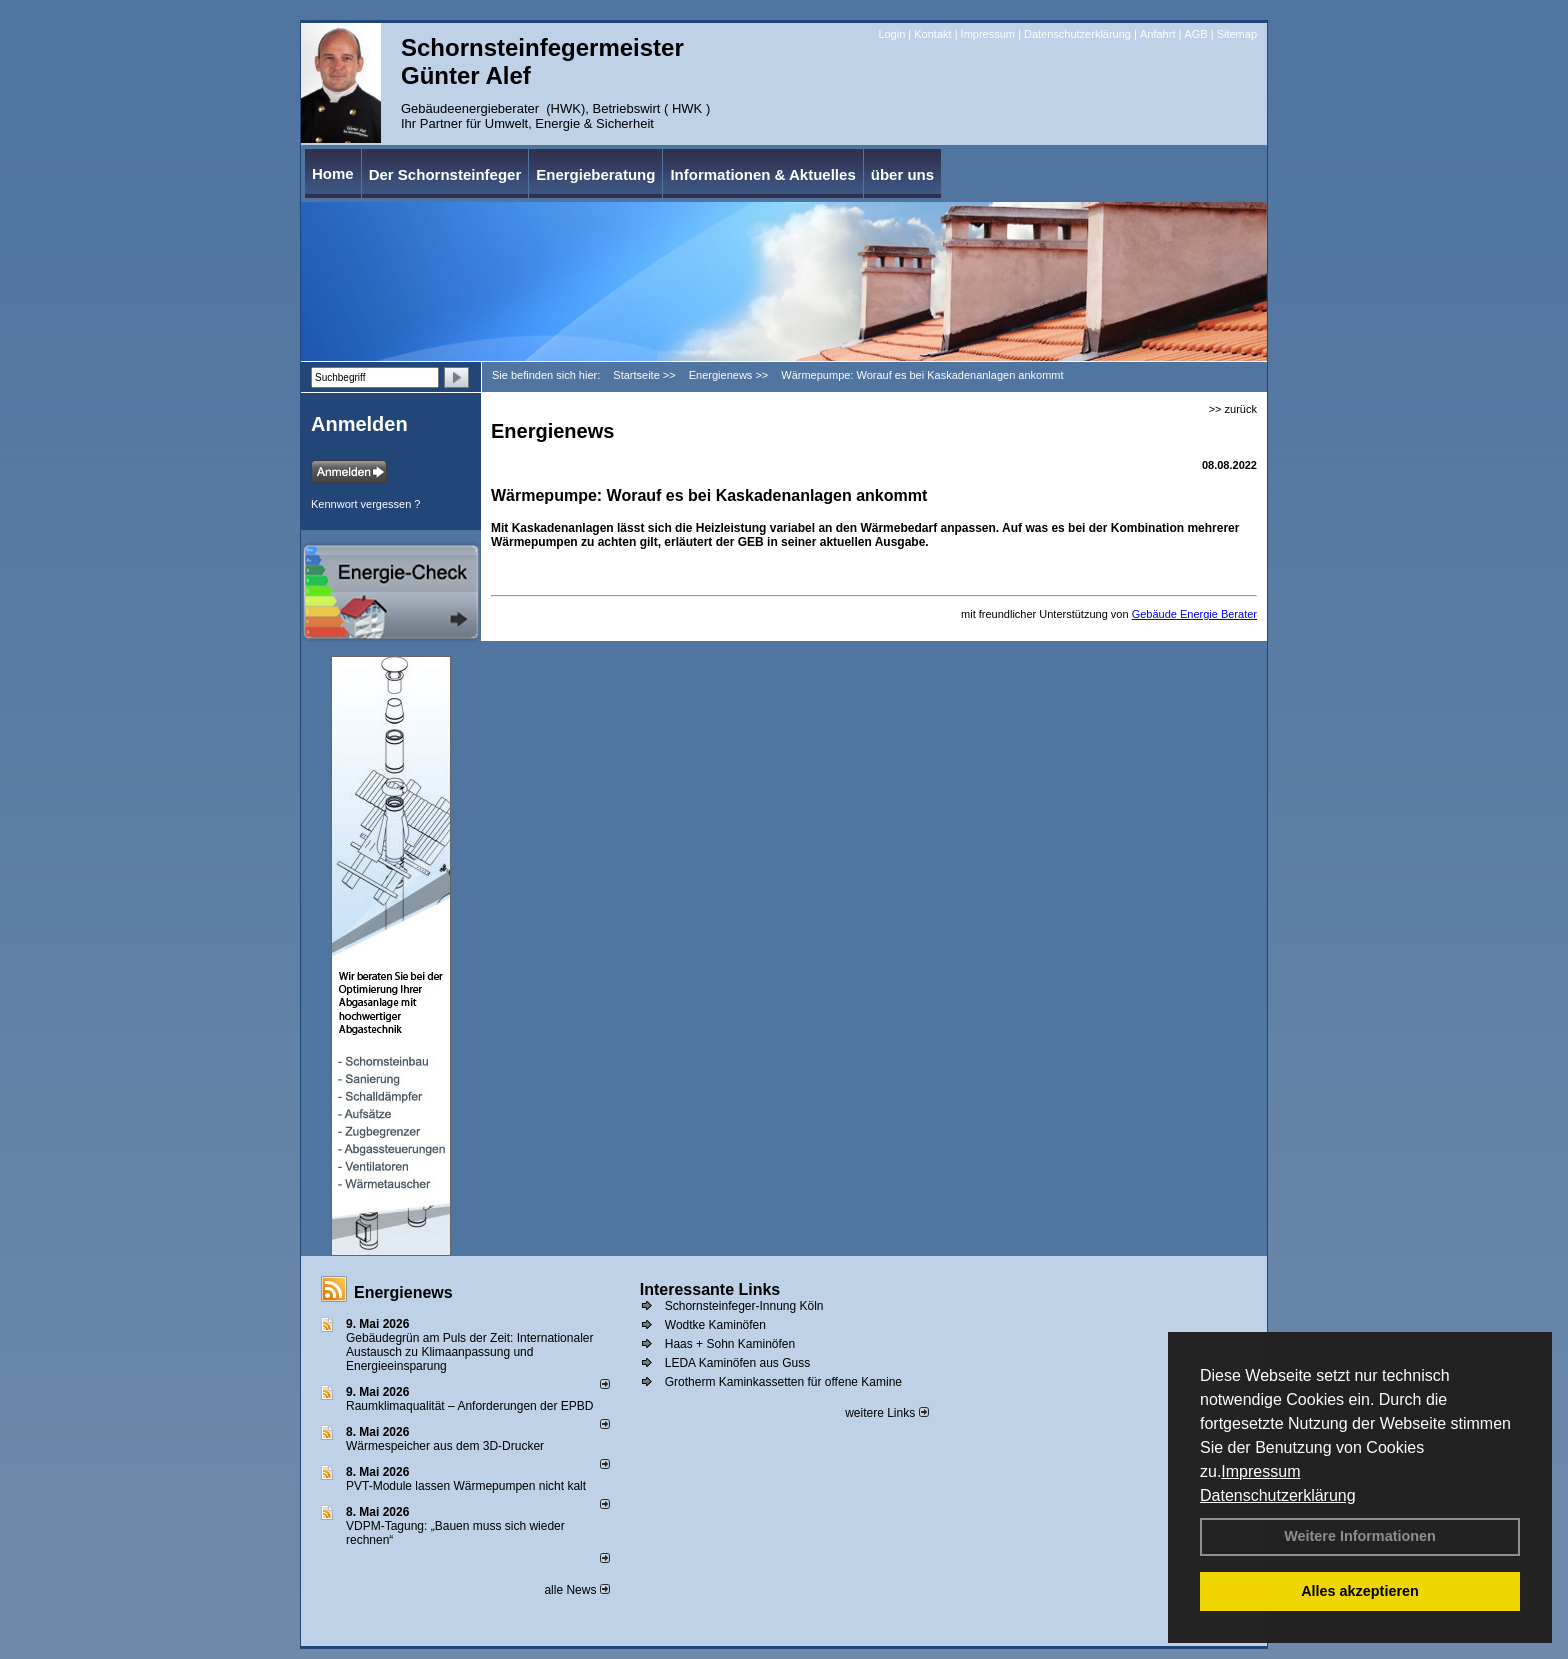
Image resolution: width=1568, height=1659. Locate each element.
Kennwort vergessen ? (365, 504)
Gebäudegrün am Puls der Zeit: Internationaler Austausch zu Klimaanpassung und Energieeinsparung (469, 1352)
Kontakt (932, 34)
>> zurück (1233, 409)
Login (891, 34)
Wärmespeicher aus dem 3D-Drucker (445, 1446)
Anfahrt (1157, 34)
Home (333, 173)
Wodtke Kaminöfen (715, 1325)
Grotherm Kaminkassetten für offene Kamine (783, 1382)
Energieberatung (595, 174)
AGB (1195, 34)
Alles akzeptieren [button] (1360, 1591)
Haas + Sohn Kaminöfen (730, 1344)
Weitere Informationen (1360, 1536)
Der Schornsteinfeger (445, 174)
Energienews (403, 1292)
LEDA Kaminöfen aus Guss (737, 1363)
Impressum (1260, 1471)
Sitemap (1237, 34)
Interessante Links (710, 1289)
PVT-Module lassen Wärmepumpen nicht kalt (466, 1486)
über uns (902, 174)
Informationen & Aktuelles (762, 174)
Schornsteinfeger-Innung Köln (744, 1306)
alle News (576, 1590)
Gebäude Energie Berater (1194, 614)
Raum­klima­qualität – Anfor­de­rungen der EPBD (469, 1406)
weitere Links (886, 1413)
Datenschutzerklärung (1278, 1495)
